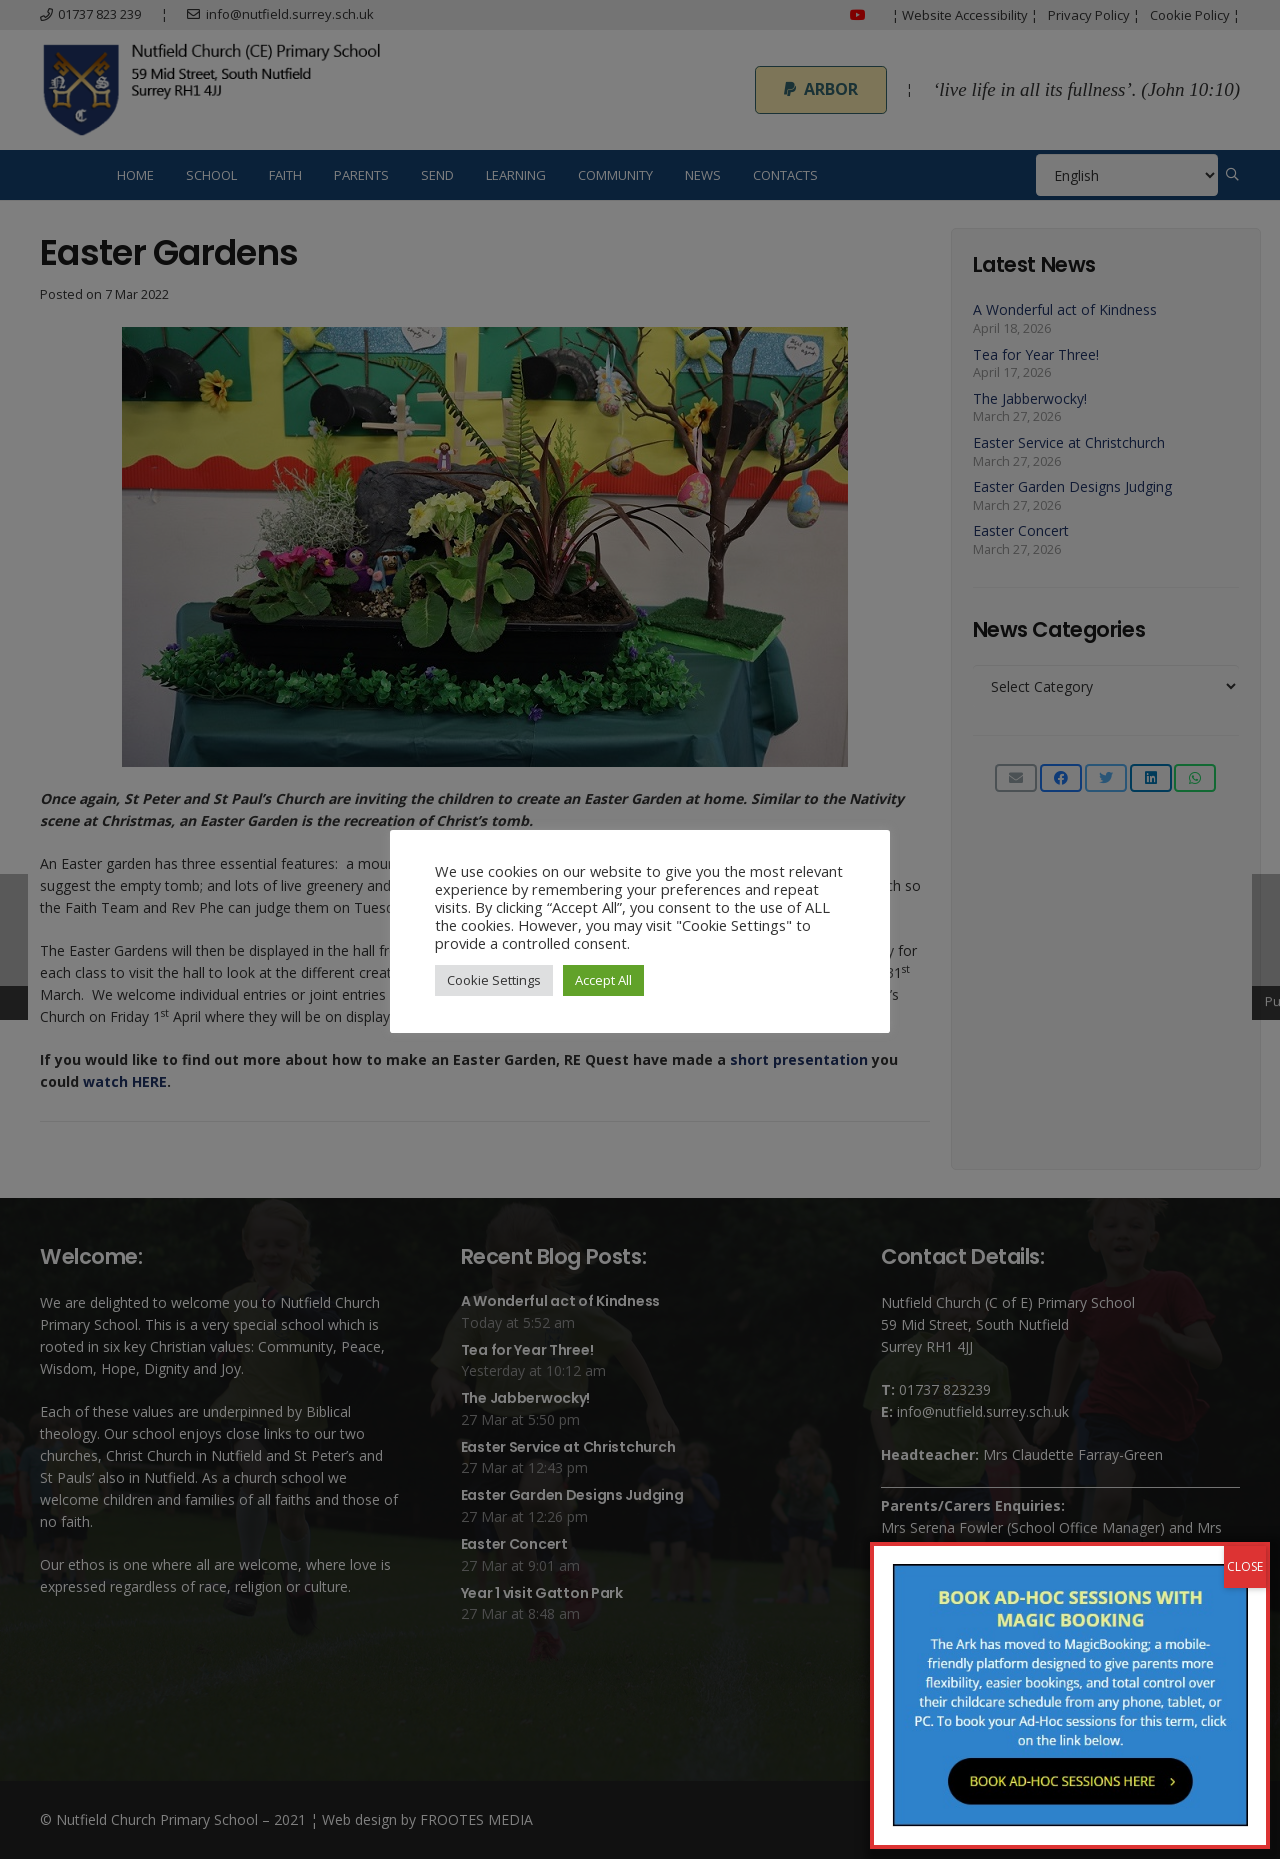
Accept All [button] (603, 980)
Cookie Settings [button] (494, 980)
